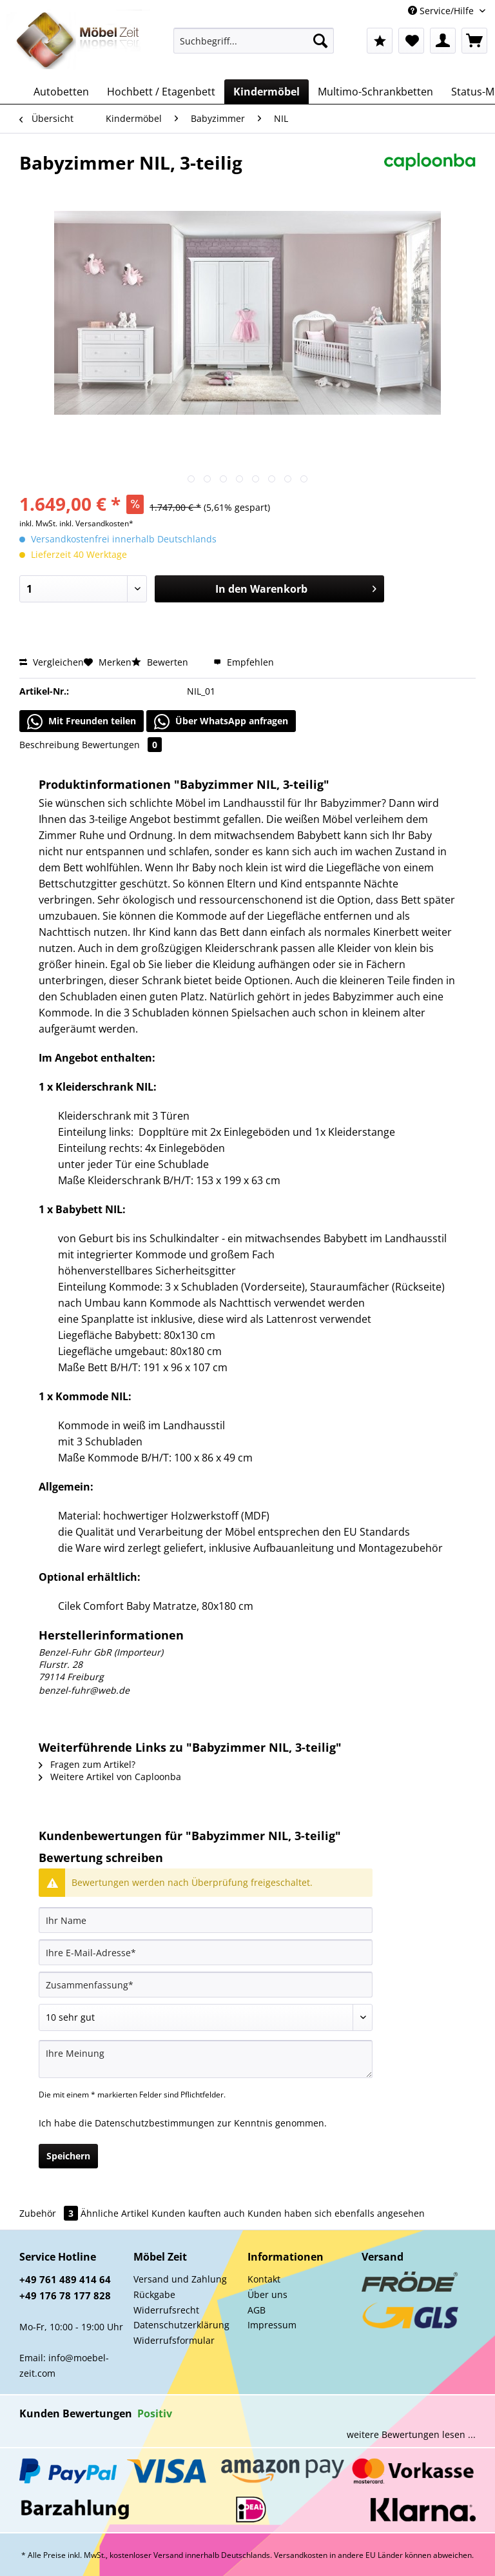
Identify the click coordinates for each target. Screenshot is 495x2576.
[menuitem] (254, 47)
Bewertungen (122, 744)
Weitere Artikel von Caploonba (110, 1776)
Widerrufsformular (174, 2340)
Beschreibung (49, 744)
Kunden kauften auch (198, 2213)
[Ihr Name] (206, 1920)
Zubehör (50, 2213)
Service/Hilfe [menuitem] (442, 11)
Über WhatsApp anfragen (221, 721)
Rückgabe (154, 2294)
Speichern (68, 2156)
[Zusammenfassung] (206, 1984)
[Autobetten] (61, 91)
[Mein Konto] (443, 41)
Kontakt (264, 2279)
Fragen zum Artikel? (87, 1764)
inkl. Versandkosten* (96, 523)
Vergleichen (51, 662)
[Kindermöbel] (266, 91)
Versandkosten (300, 2555)
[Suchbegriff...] (254, 41)
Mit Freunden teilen (81, 721)
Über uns (267, 2294)
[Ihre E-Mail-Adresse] (206, 1952)
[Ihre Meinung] (206, 2059)
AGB (257, 2310)
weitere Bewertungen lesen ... (411, 2434)
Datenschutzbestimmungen (155, 2123)
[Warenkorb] (474, 41)
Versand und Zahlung (180, 2279)
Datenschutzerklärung (181, 2325)
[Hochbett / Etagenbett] (161, 91)
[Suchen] (320, 41)
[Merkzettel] (411, 41)
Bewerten (161, 662)
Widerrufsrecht (166, 2310)
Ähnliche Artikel (115, 2213)
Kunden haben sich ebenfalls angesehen (336, 2213)
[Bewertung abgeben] (206, 2017)
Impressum (272, 2325)
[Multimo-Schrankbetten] (375, 91)
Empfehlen (243, 662)
